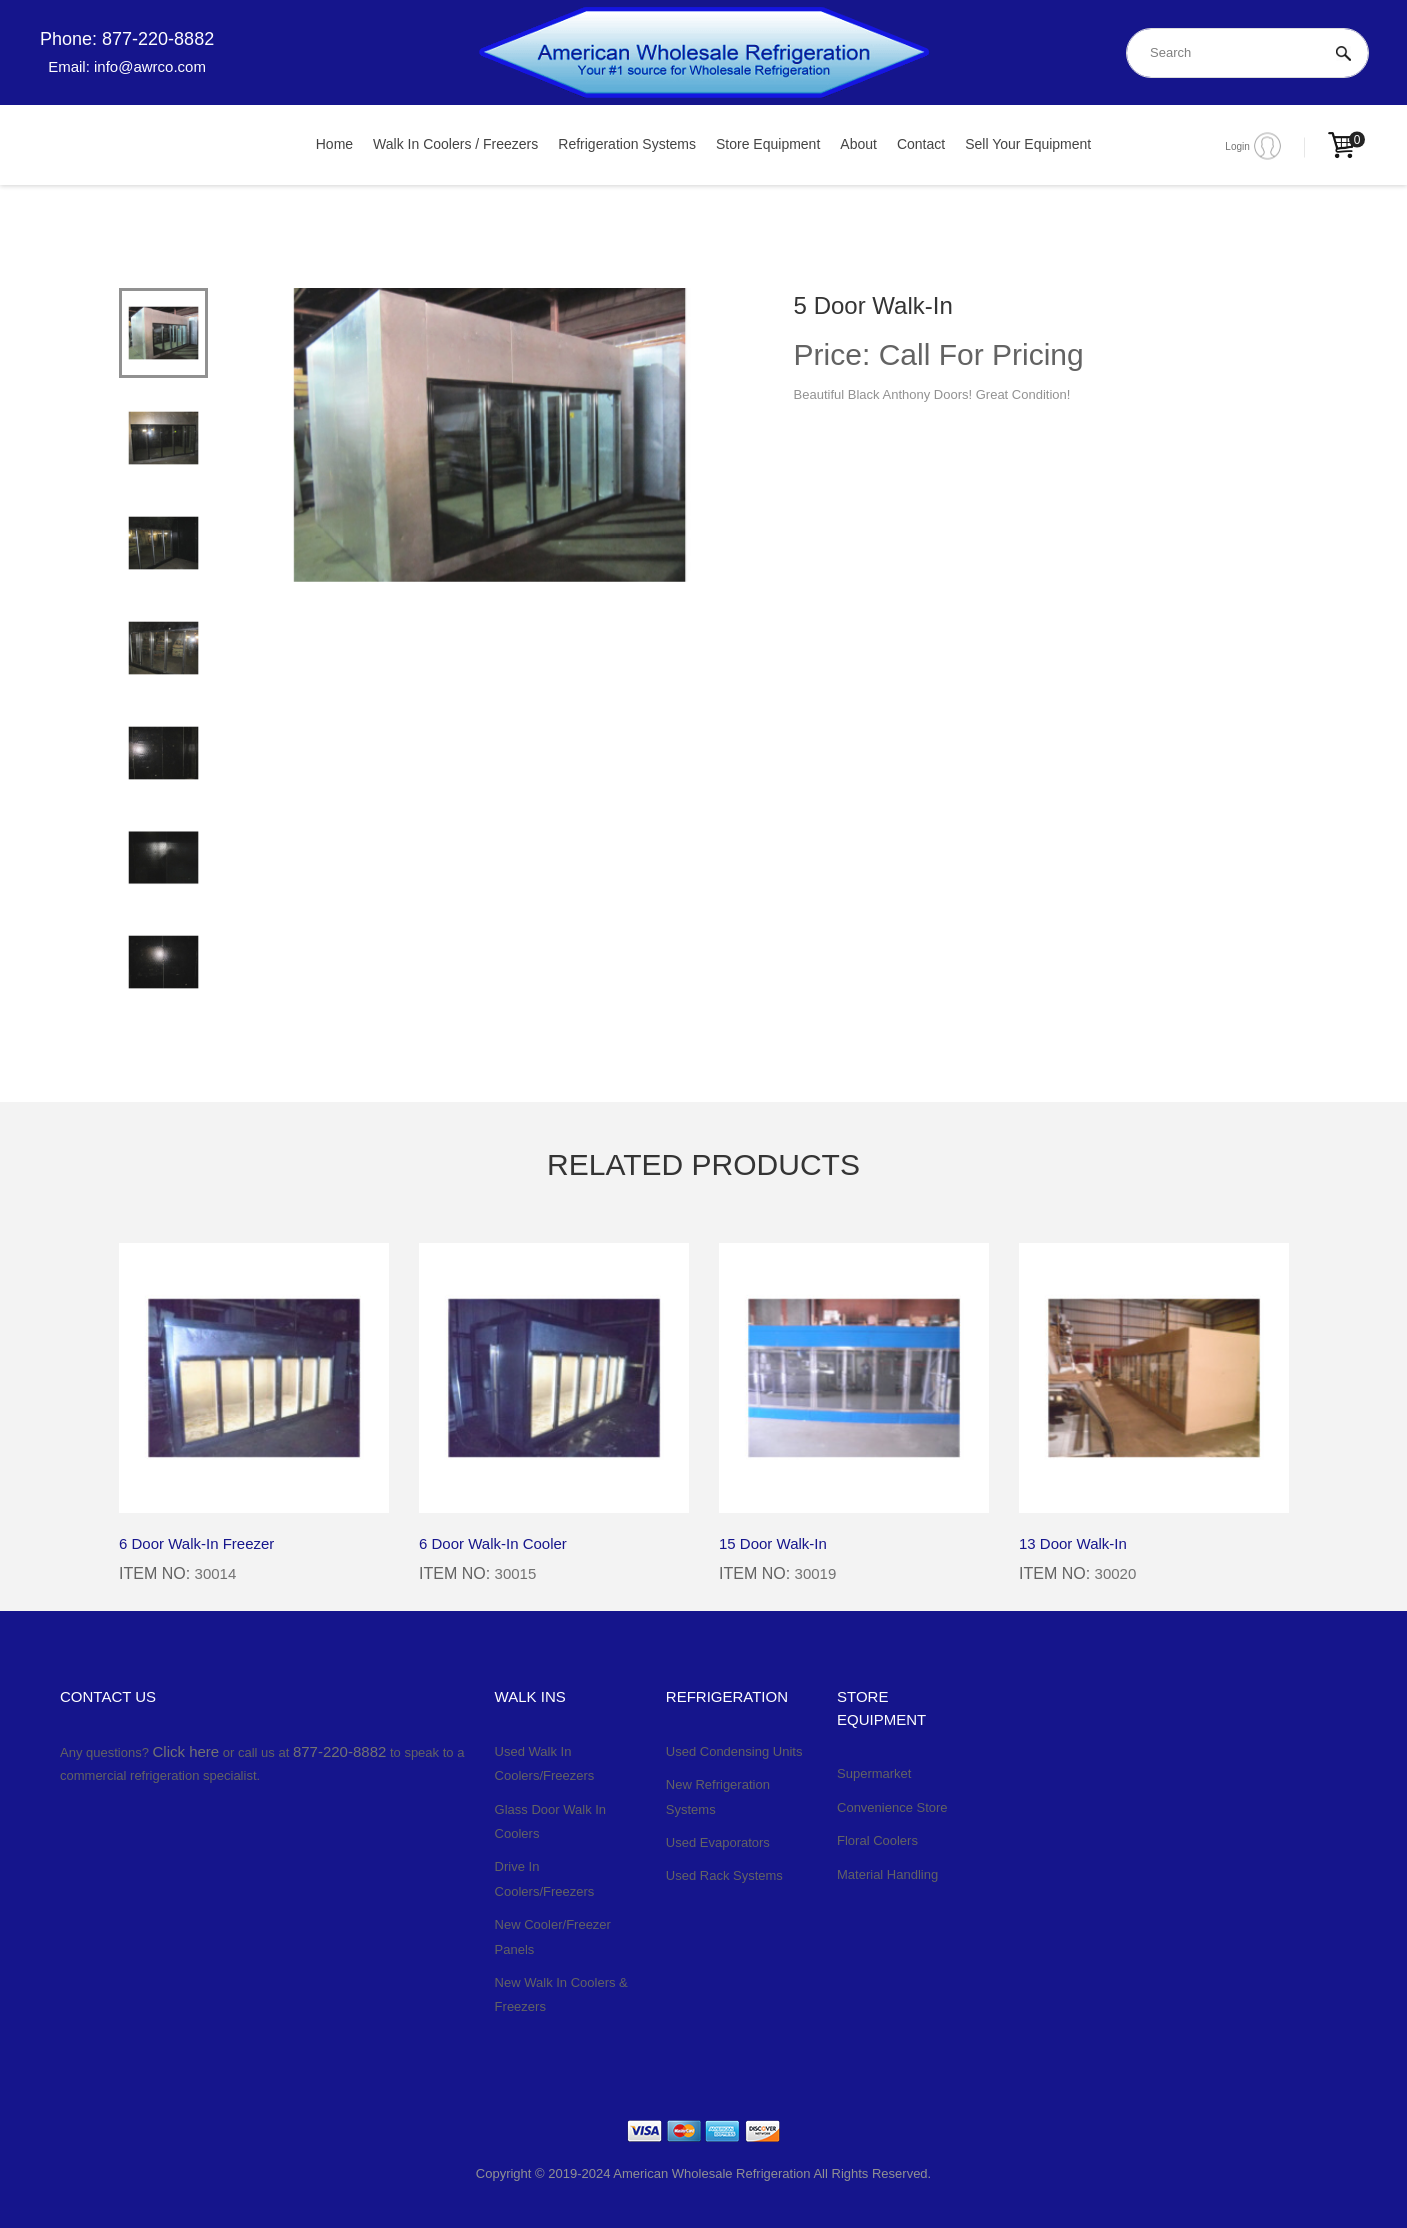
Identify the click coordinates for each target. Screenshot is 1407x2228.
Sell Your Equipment (1028, 144)
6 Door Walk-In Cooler (493, 1543)
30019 (815, 1573)
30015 (515, 1573)
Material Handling (887, 1874)
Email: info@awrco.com (127, 66)
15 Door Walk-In (773, 1543)
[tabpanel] (489, 435)
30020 (1115, 1573)
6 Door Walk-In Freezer (196, 1543)
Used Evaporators (718, 1842)
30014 (215, 1573)
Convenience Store (892, 1807)
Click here (186, 1751)
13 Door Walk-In (1073, 1543)
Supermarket (874, 1773)
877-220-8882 (339, 1751)
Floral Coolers (877, 1840)
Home (334, 144)
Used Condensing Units (734, 1751)
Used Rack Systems (724, 1875)
